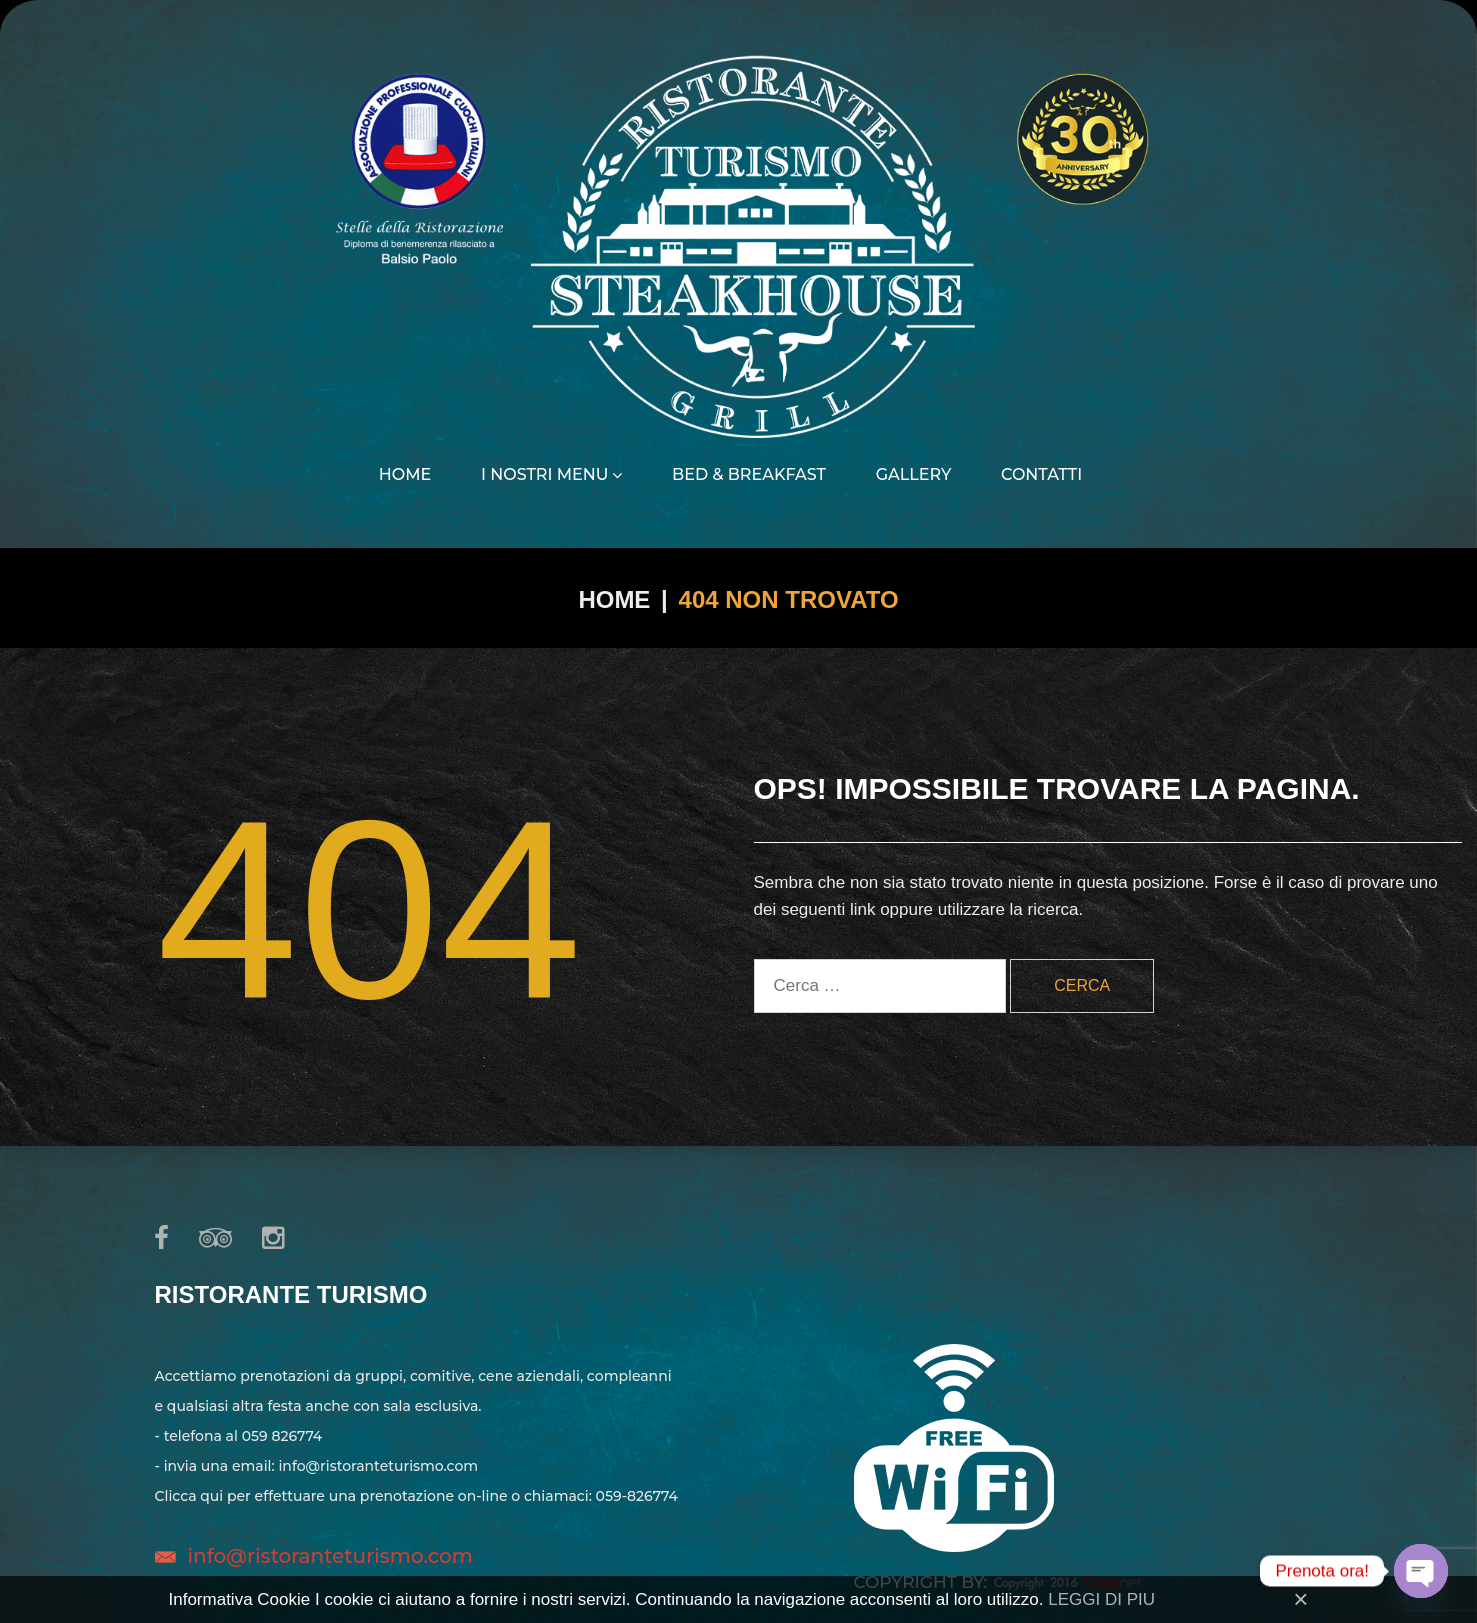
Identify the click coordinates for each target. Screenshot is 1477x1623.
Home (405, 475)
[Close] (1300, 1599)
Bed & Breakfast (749, 475)
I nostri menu (551, 475)
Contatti (1041, 475)
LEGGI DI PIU (1101, 1599)
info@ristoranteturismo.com (330, 1556)
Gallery (914, 475)
